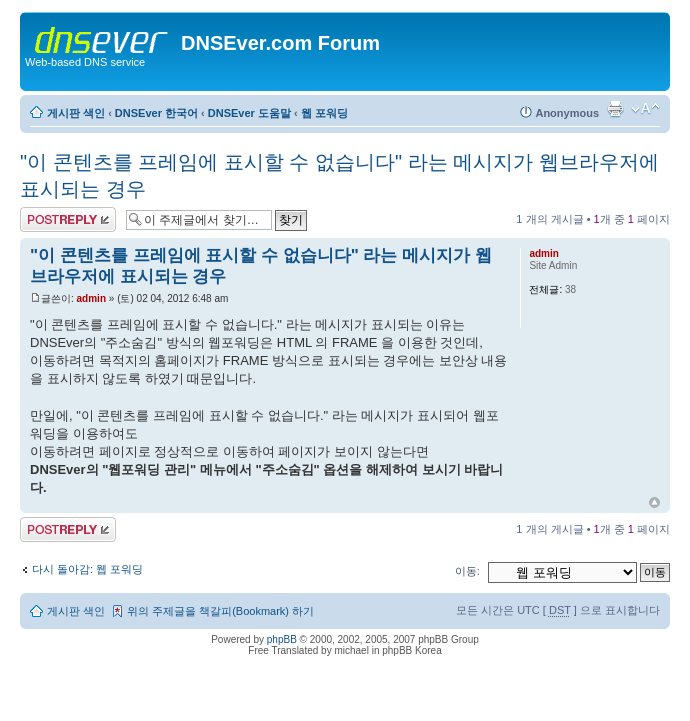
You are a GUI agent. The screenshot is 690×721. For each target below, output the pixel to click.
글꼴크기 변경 (645, 109)
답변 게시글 (68, 219)
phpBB (282, 639)
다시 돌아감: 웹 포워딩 (87, 569)
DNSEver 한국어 (156, 113)
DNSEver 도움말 (249, 113)
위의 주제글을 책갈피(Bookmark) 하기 (220, 611)
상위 (654, 503)
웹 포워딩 (324, 113)
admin (91, 298)
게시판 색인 (76, 113)
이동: (467, 571)
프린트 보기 (615, 109)
